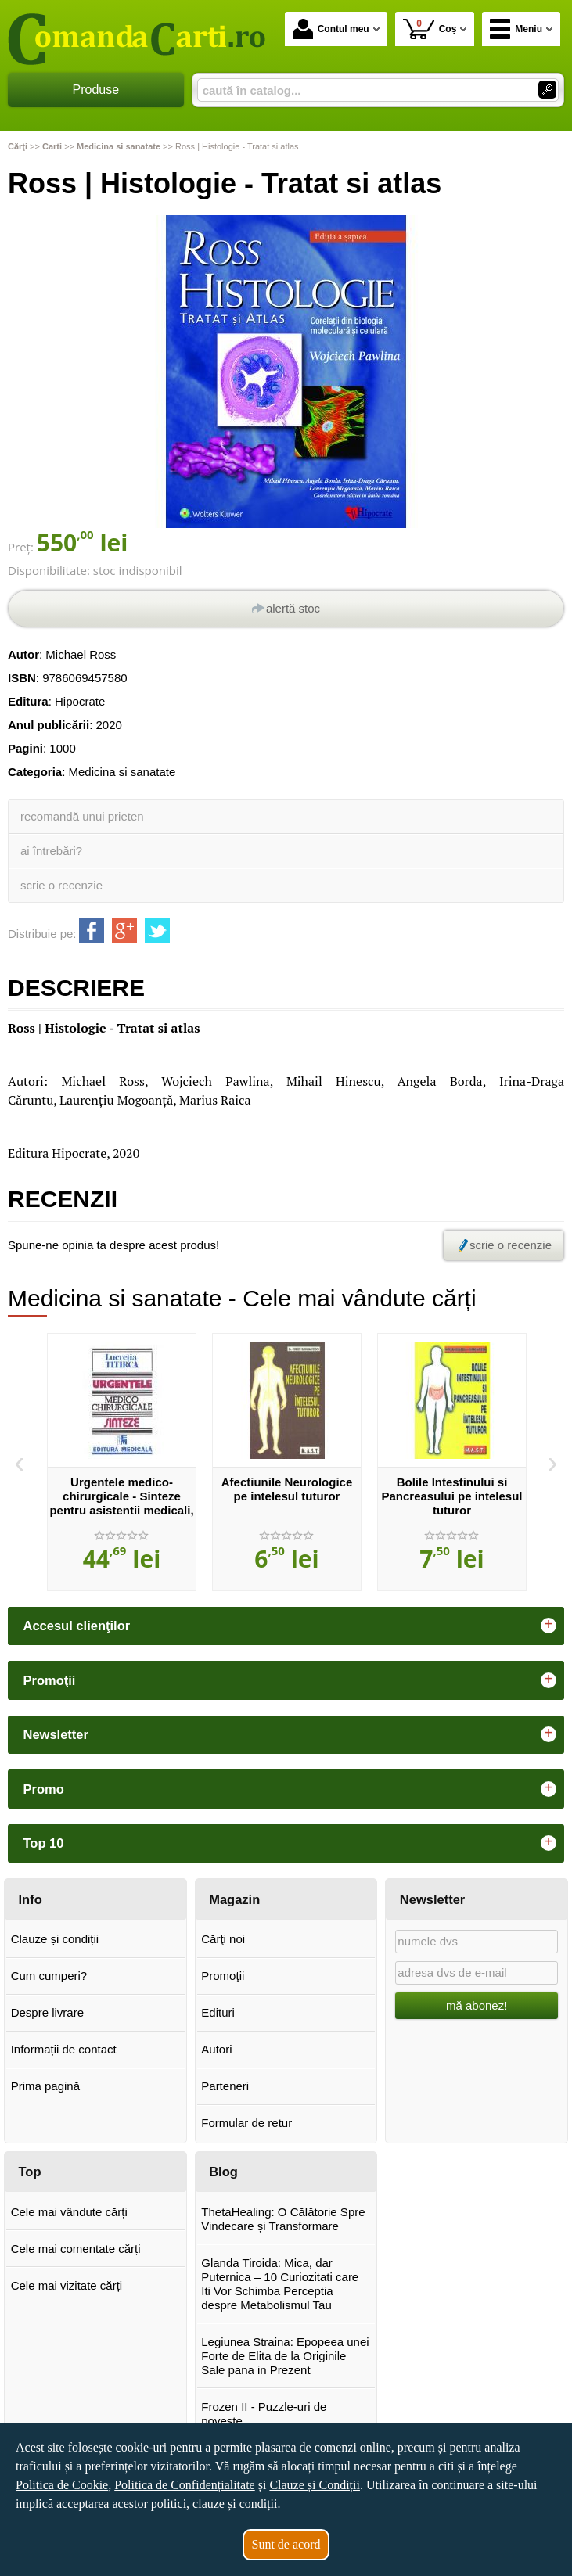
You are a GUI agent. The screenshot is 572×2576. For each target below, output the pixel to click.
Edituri (218, 2012)
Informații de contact (64, 2049)
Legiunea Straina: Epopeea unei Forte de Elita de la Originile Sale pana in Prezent (285, 2356)
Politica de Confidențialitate (184, 2485)
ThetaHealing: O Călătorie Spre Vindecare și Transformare (283, 2219)
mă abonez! (476, 2005)
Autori (216, 2049)
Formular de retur (246, 2122)
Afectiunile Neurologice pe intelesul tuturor (287, 1489)
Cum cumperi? (49, 1975)
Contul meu (331, 29)
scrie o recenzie (61, 885)
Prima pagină (45, 2086)
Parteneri (225, 2086)
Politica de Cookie (62, 2485)
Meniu (516, 29)
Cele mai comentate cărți (76, 2248)
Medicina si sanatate (122, 771)
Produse (96, 89)
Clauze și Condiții (314, 2485)
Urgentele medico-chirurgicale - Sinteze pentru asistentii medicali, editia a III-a (121, 1503)
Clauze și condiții (55, 1938)
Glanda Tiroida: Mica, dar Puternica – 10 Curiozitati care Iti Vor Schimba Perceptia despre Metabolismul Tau (279, 2284)
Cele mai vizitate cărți (67, 2285)
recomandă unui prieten (82, 816)
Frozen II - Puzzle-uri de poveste (263, 2413)
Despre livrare (47, 2012)
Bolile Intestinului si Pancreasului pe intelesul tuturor (451, 1496)
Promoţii (222, 1975)
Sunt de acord (286, 2544)
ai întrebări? (51, 850)
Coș (430, 28)
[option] (121, 1462)
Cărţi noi (223, 1938)
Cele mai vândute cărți (69, 2212)
